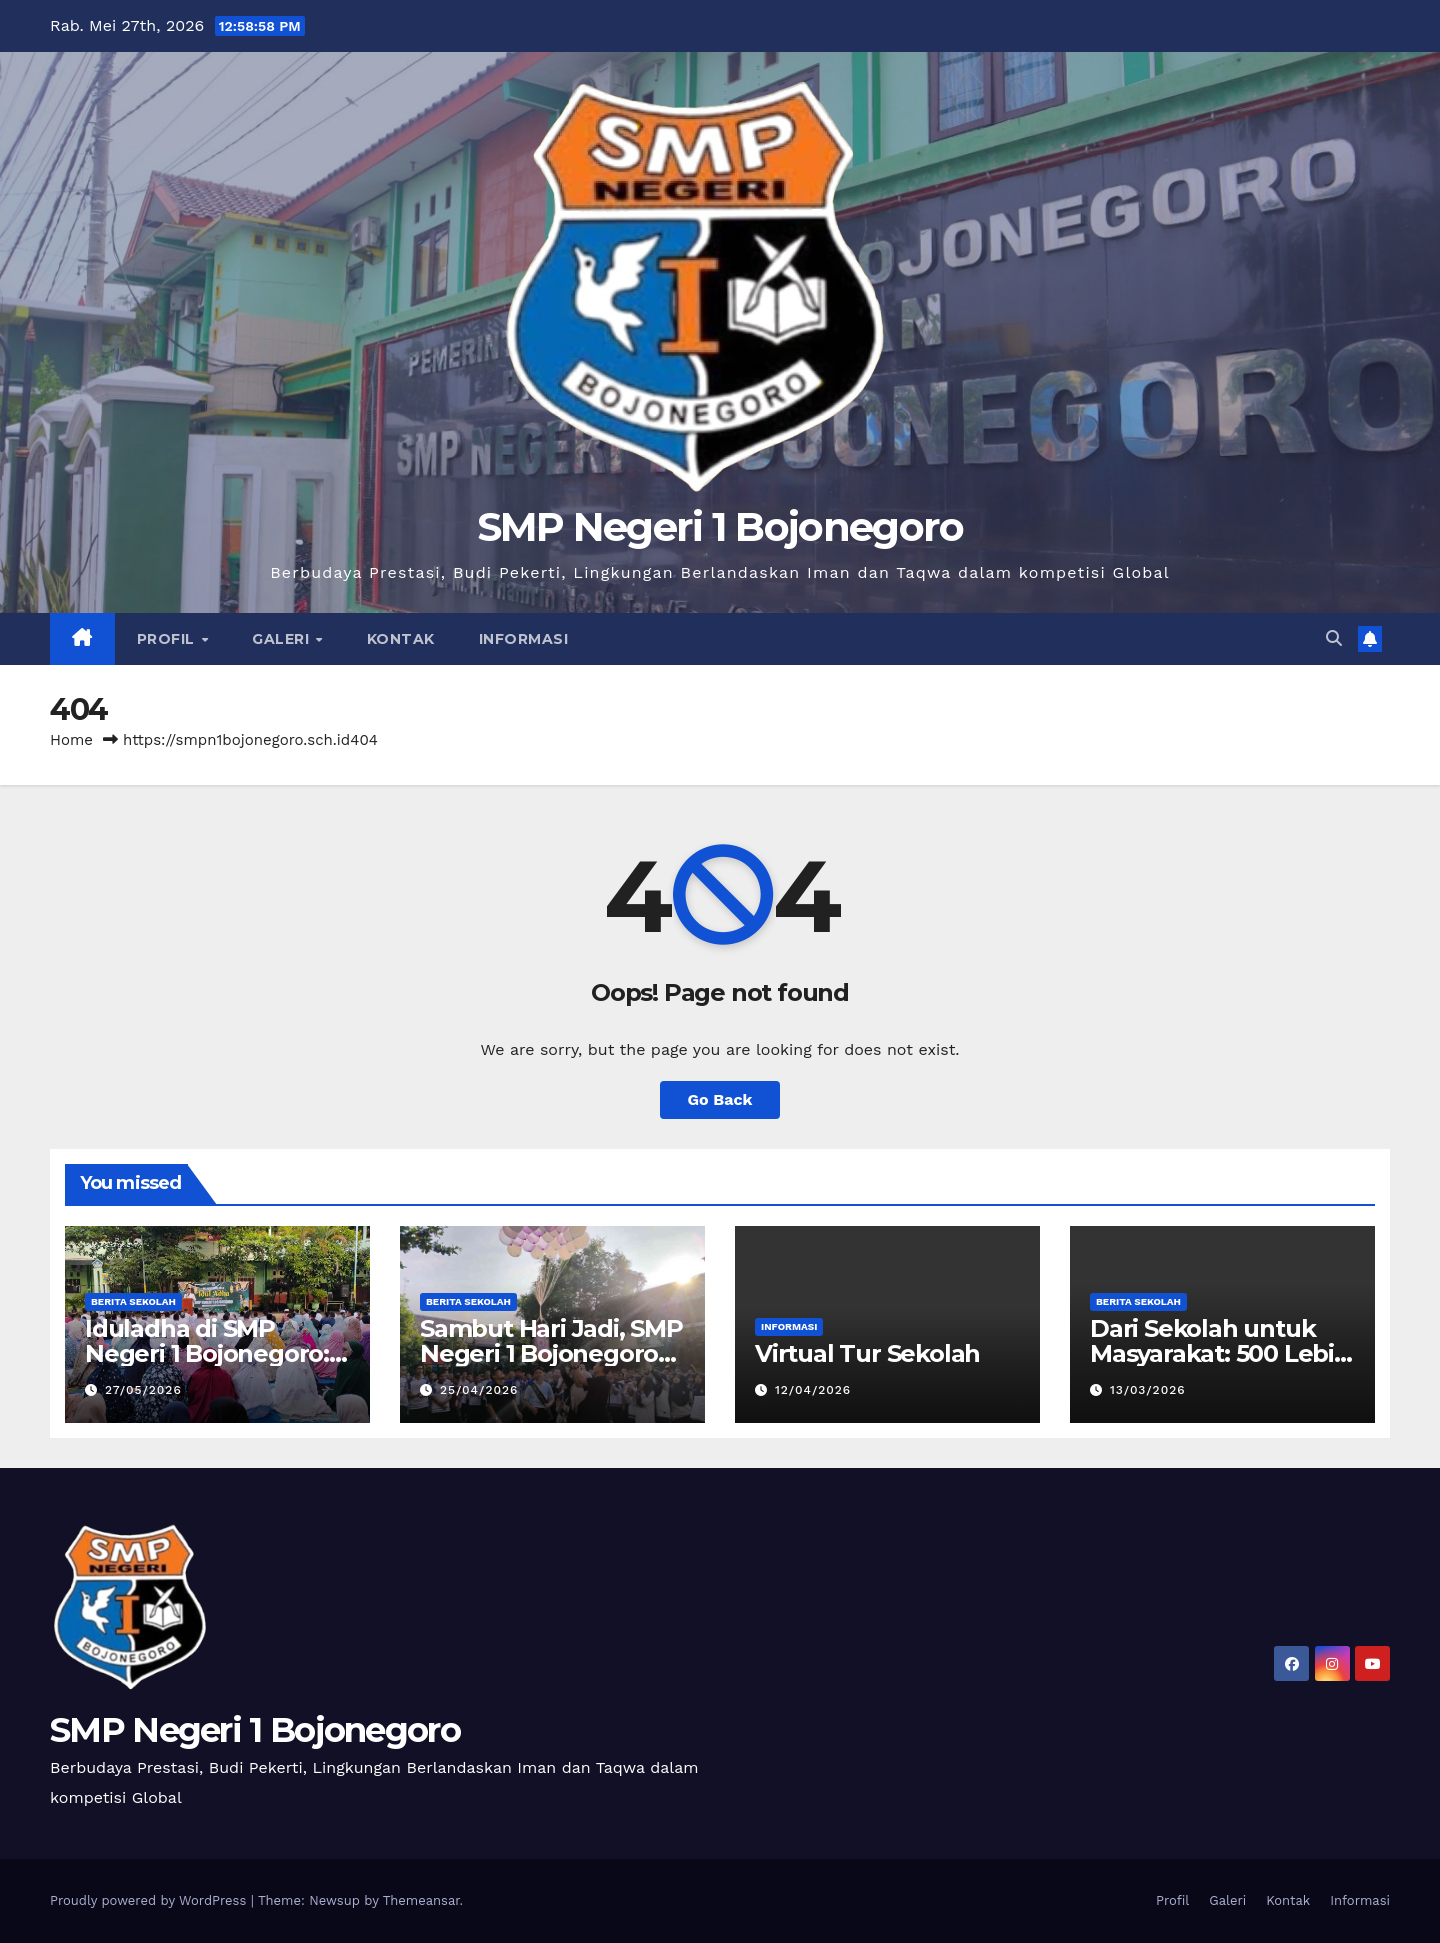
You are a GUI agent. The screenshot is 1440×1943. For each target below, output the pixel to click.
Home (71, 740)
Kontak (401, 639)
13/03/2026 (1148, 1390)
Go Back (720, 1099)
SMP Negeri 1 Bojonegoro (720, 526)
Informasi (524, 639)
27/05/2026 (143, 1390)
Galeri (283, 639)
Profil (168, 639)
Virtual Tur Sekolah (867, 1353)
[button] (1334, 638)
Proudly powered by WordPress (150, 1900)
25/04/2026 (479, 1390)
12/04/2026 (813, 1390)
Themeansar (421, 1900)
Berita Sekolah (133, 1301)
